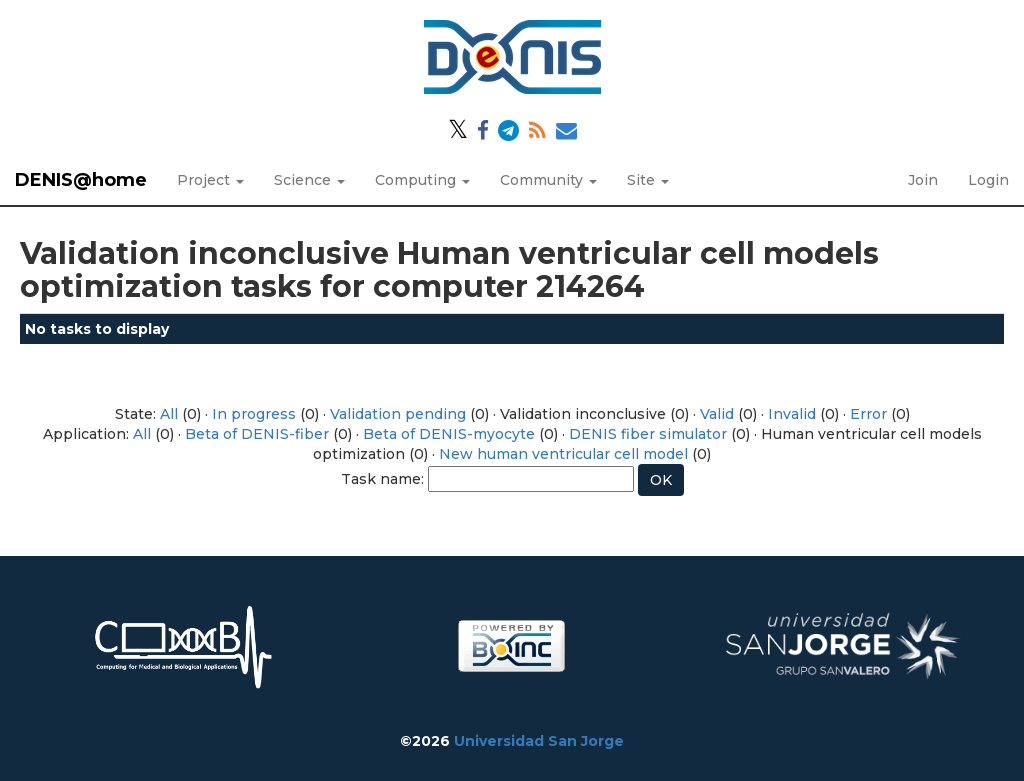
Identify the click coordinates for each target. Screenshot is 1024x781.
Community (548, 180)
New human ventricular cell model (563, 454)
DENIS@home (81, 180)
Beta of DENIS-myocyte (449, 434)
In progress (254, 414)
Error (868, 414)
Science (309, 180)
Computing (422, 180)
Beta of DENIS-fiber (257, 434)
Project (210, 180)
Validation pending (398, 414)
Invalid (792, 414)
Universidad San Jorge (539, 741)
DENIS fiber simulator (648, 434)
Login (988, 180)
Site (648, 180)
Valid (717, 414)
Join (923, 180)
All (169, 414)
